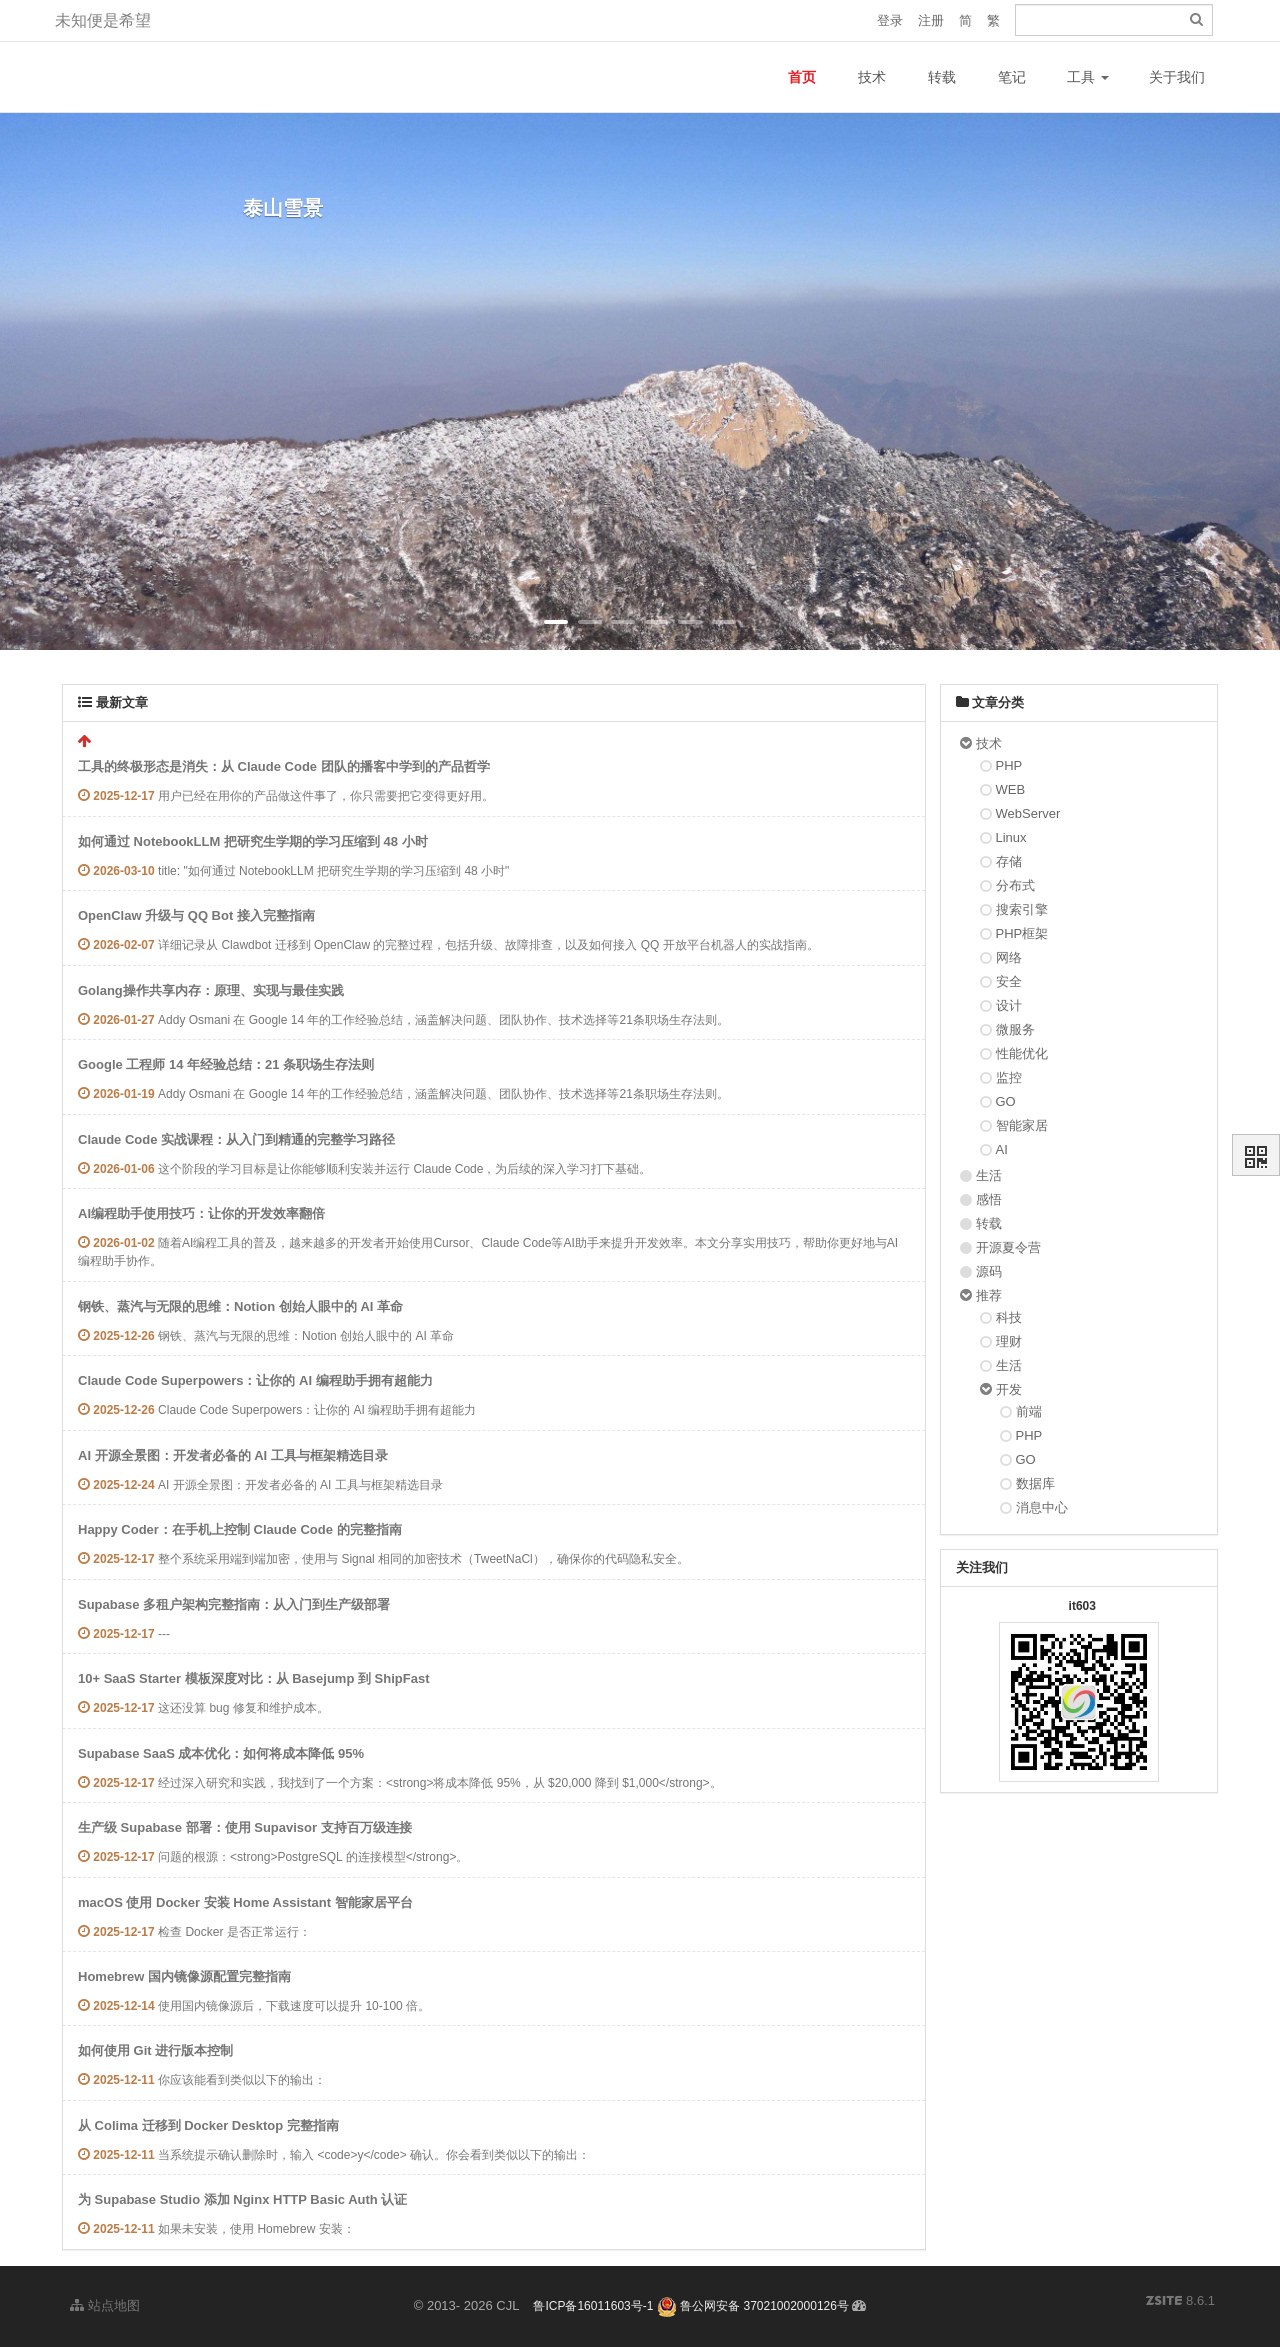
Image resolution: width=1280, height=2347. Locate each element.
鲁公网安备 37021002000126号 (753, 2306)
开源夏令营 (1008, 1247)
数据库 (1035, 1483)
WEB (1011, 789)
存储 (1009, 861)
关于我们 (1177, 77)
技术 (872, 77)
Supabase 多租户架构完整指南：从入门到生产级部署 (234, 1604)
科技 (1009, 1317)
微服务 (1015, 1029)
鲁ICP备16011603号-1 (593, 2306)
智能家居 (1022, 1125)
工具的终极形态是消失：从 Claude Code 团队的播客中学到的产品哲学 (284, 766)
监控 (1009, 1077)
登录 (890, 20)
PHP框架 (1022, 933)
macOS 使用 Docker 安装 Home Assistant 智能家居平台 (245, 1902)
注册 (931, 20)
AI (1002, 1149)
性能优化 (1022, 1053)
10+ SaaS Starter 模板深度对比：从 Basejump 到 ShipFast (253, 1678)
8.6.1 (1180, 2302)
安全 (1009, 981)
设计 (1009, 1005)
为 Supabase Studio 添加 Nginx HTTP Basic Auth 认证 (242, 2199)
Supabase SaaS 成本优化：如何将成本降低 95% (221, 1753)
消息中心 (1042, 1507)
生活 (989, 1175)
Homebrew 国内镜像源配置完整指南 (184, 1976)
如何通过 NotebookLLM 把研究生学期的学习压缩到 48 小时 (253, 841)
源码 (989, 1271)
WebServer (1028, 813)
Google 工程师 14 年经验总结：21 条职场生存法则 (226, 1064)
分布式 (1015, 885)
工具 (1088, 77)
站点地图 (105, 2305)
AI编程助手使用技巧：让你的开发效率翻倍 (201, 1213)
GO (1006, 1101)
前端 (1029, 1411)
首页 (802, 77)
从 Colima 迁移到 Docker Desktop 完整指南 (208, 2125)
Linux (1011, 837)
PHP (1009, 765)
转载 (942, 77)
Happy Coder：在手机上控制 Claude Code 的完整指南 (240, 1529)
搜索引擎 (1022, 909)
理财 (1009, 1341)
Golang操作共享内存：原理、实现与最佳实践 (211, 990)
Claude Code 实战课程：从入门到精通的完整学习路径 (236, 1139)
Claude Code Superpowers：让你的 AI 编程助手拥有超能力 (255, 1380)
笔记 (1012, 77)
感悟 (989, 1199)
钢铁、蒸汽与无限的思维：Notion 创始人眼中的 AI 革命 (240, 1306)
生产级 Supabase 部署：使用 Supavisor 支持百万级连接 (245, 1827)
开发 (1009, 1389)
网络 (1009, 957)
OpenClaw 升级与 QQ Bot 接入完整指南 (196, 915)
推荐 (989, 1295)
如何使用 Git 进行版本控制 (155, 2050)
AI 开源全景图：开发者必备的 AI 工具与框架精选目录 (233, 1455)
